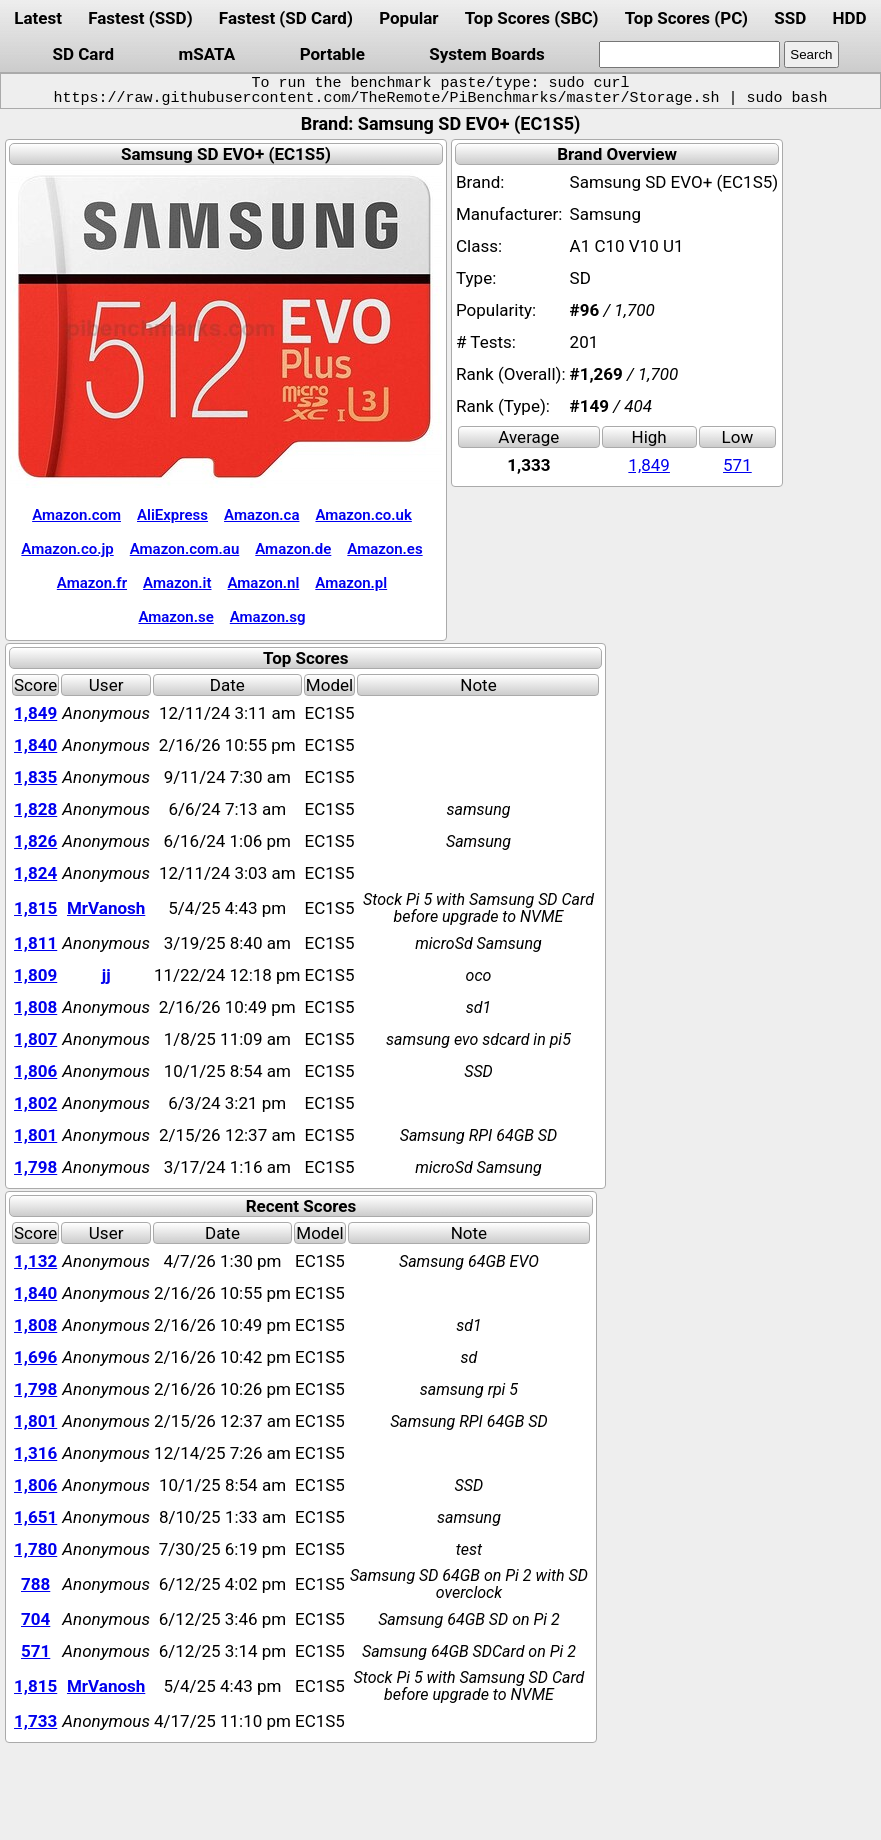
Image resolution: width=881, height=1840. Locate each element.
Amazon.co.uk (363, 515)
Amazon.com (76, 515)
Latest (38, 18)
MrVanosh (106, 908)
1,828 (35, 809)
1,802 (35, 1103)
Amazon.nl (264, 583)
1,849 (649, 465)
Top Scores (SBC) (532, 18)
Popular (408, 18)
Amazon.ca (261, 515)
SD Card (83, 54)
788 (35, 1584)
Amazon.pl (351, 583)
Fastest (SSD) (140, 18)
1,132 (35, 1261)
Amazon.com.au (185, 549)
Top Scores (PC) (686, 18)
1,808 (35, 1007)
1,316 (35, 1453)
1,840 (35, 745)
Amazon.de (293, 549)
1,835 (35, 777)
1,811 (35, 943)
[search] (689, 54)
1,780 (35, 1549)
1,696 (35, 1357)
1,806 (35, 1071)
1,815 (35, 908)
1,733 (35, 1721)
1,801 (35, 1135)
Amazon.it (177, 583)
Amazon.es (384, 549)
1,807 (35, 1039)
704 (35, 1619)
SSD (790, 18)
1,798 (35, 1167)
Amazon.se (175, 617)
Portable (332, 54)
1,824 (35, 873)
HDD (850, 18)
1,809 (35, 975)
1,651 (35, 1517)
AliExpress (172, 515)
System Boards (487, 54)
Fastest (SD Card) (286, 18)
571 (737, 465)
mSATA (207, 54)
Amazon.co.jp (67, 549)
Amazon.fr (92, 583)
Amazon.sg (268, 617)
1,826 (35, 841)
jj (106, 975)
